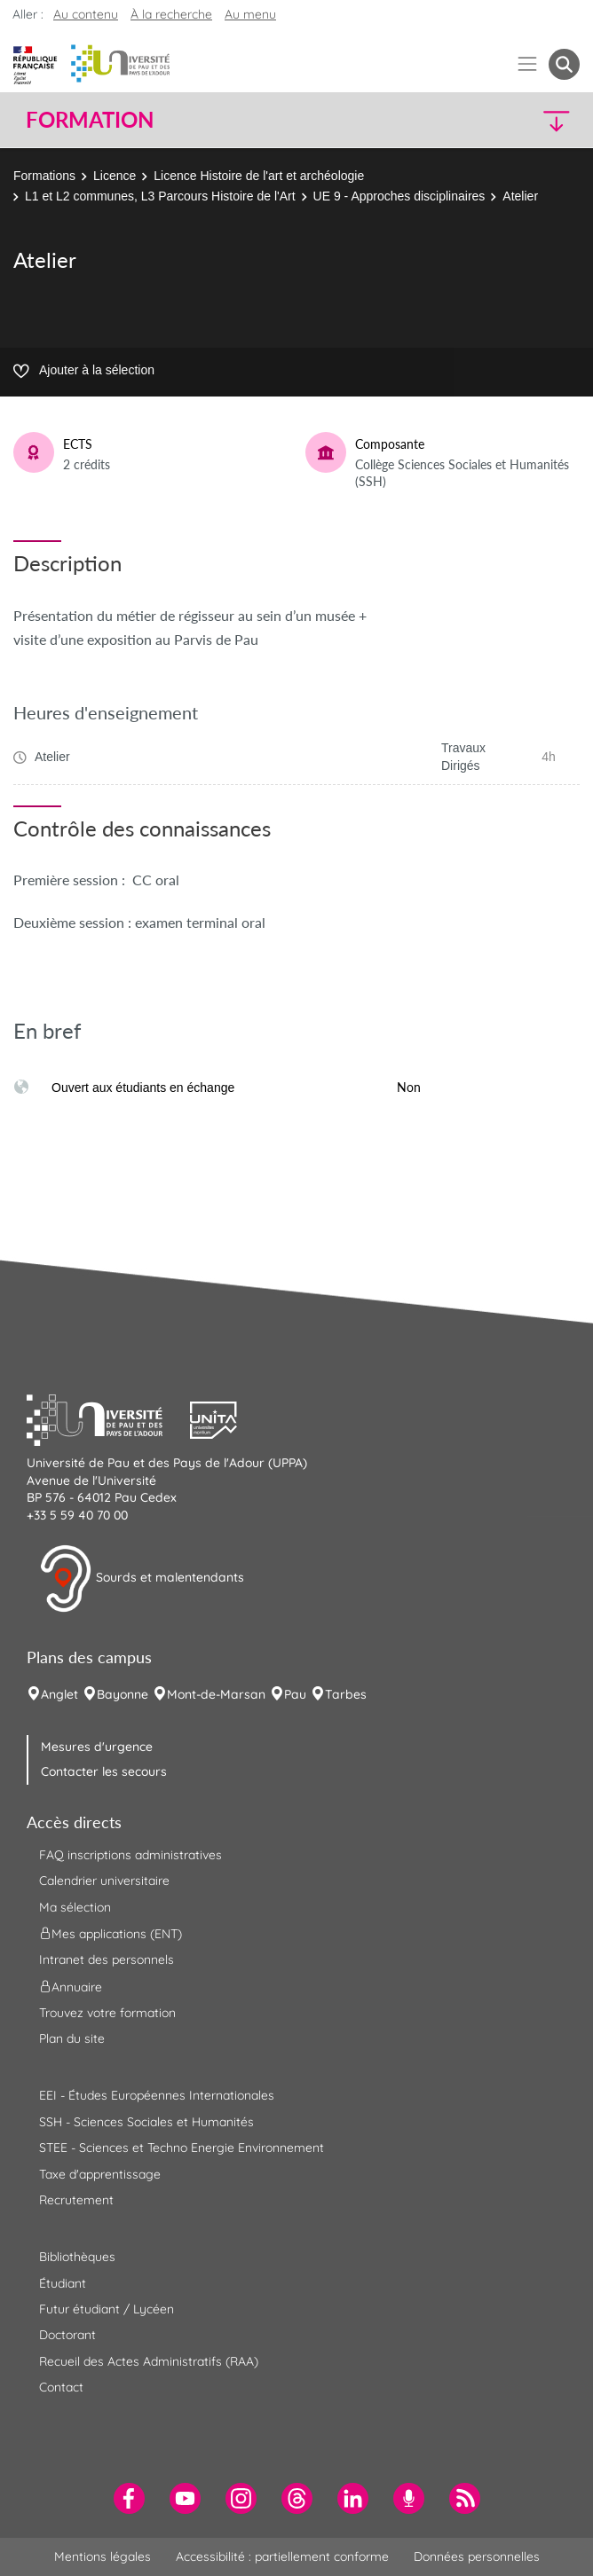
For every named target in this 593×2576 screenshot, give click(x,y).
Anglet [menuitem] (59, 1694)
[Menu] (528, 64)
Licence (114, 176)
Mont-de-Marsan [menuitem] (216, 1694)
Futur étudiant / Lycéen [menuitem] (106, 2309)
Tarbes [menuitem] (346, 1694)
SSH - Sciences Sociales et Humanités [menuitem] (146, 2122)
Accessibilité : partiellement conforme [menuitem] (282, 2556)
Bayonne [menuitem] (122, 1694)
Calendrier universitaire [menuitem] (104, 1881)
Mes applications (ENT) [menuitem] (110, 1934)
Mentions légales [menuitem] (102, 2556)
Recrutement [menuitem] (76, 2200)
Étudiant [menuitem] (62, 2283)
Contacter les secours (104, 1771)
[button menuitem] (564, 64)
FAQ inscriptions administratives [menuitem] (130, 1855)
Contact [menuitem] (61, 2387)
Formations (44, 176)
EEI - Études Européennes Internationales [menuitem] (156, 2095)
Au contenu (85, 14)
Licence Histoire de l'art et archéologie (259, 176)
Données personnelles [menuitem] (477, 2556)
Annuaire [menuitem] (70, 1986)
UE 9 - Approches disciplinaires (399, 196)
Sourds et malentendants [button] (141, 1578)
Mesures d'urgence (97, 1747)
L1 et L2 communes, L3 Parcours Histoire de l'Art (160, 196)
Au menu (250, 14)
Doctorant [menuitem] (67, 2335)
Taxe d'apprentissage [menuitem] (100, 2174)
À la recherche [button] (171, 14)
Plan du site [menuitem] (72, 2038)
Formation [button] (90, 119)
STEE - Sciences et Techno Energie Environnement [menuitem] (181, 2148)
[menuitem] (129, 2498)
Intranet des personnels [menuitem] (106, 1959)
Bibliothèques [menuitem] (77, 2257)
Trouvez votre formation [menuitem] (107, 2013)
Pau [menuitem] (295, 1694)
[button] (513, 120)
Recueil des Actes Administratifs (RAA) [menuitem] (148, 2361)
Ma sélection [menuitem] (75, 1907)
